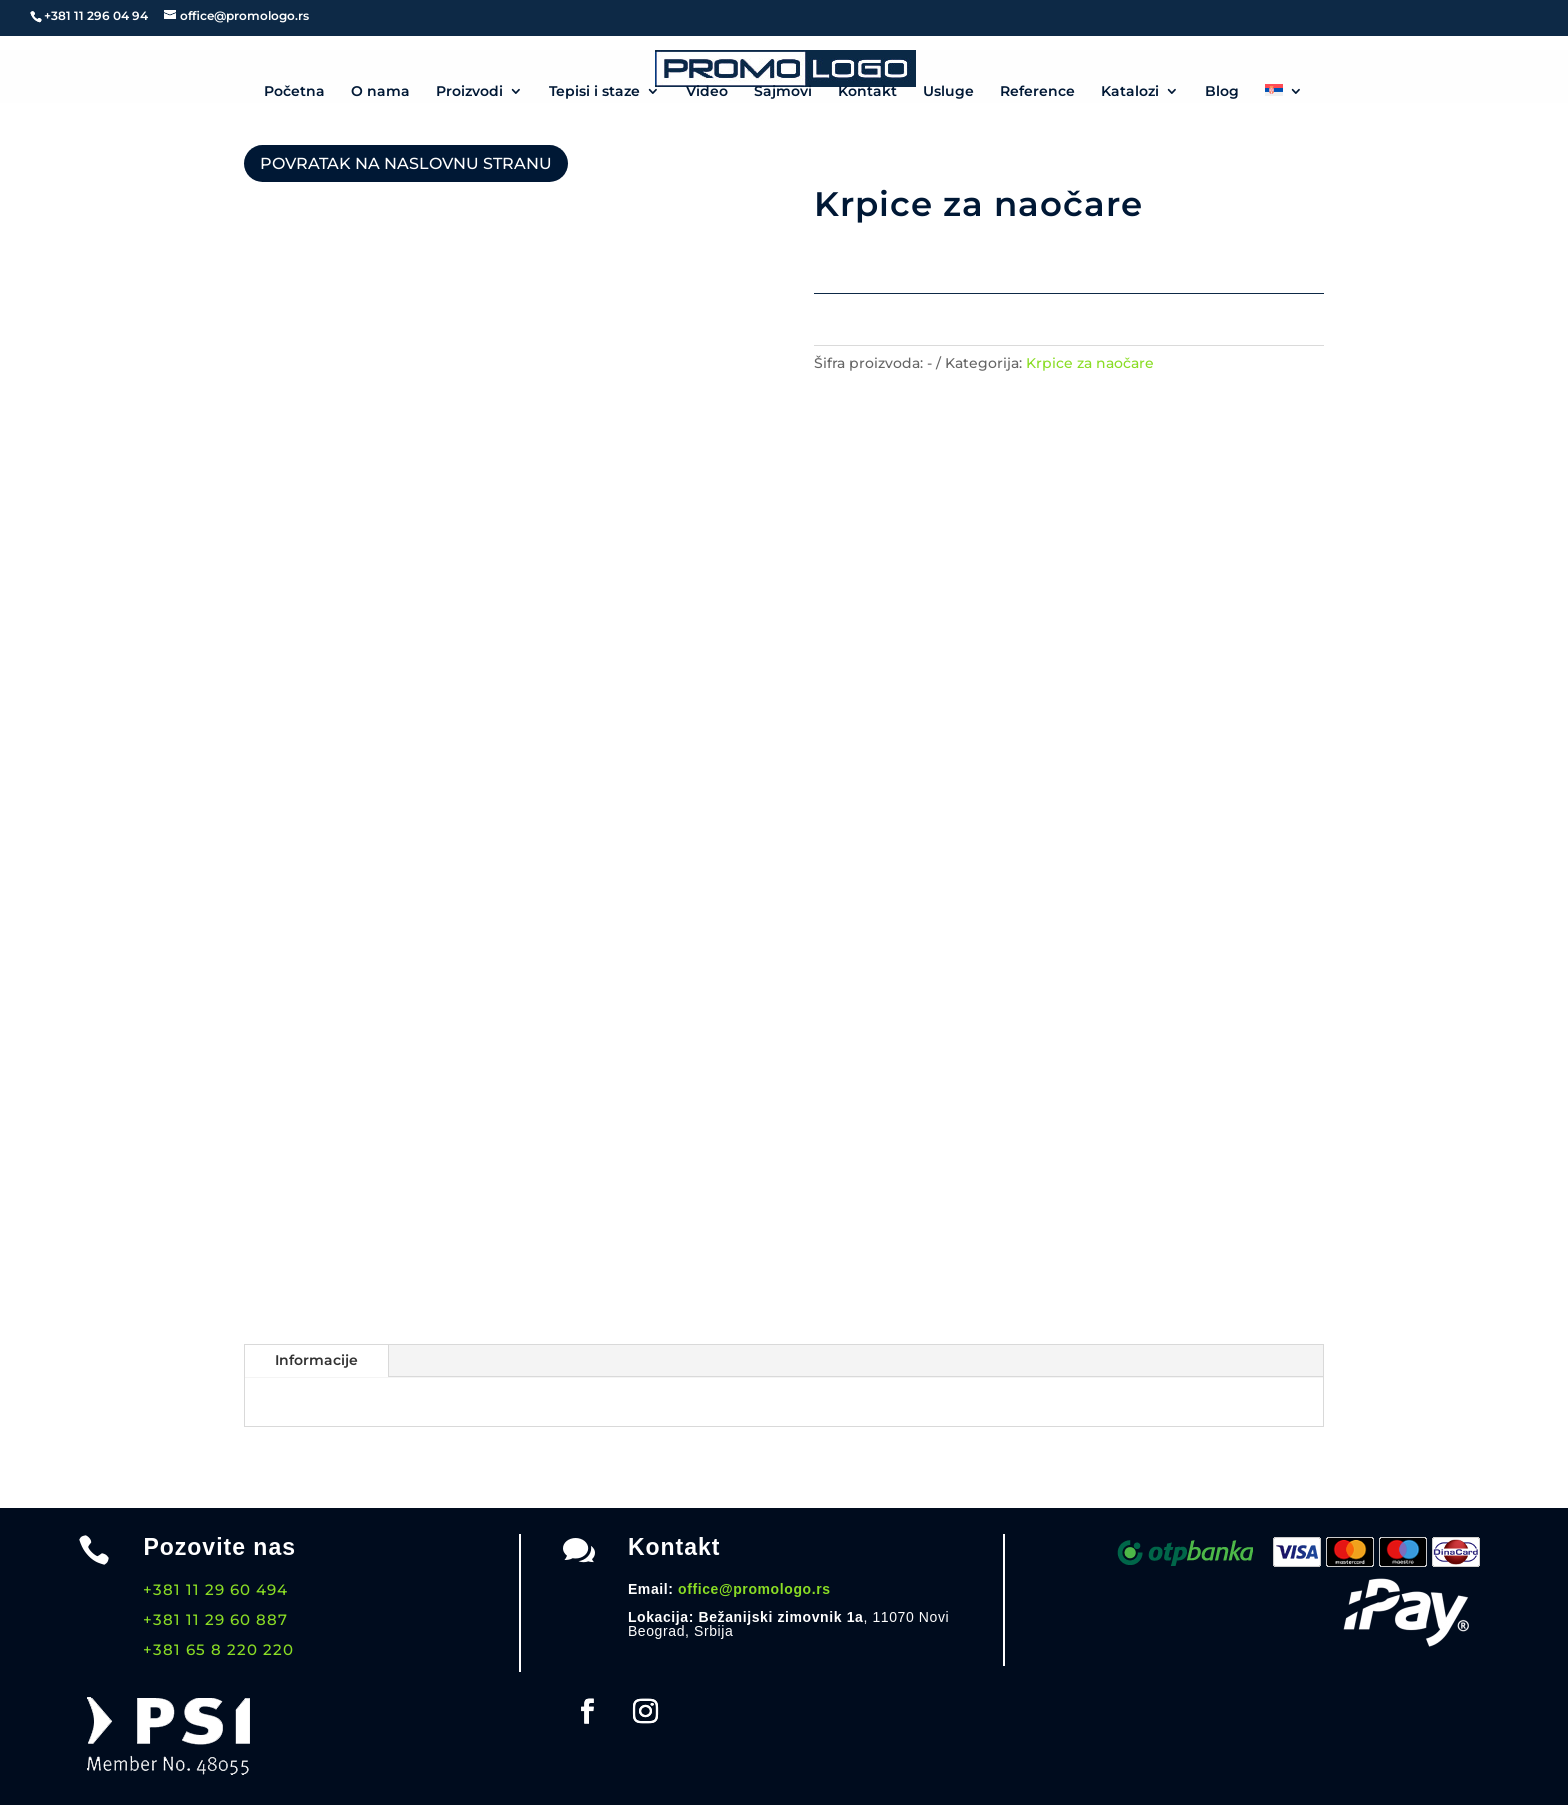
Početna (294, 92)
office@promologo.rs (754, 1589)
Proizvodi (469, 92)
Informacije (316, 1360)
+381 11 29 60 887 (215, 1619)
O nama (380, 92)
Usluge (948, 92)
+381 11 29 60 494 (215, 1589)
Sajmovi (783, 92)
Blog (1222, 92)
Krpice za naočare (1090, 363)
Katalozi (1130, 92)
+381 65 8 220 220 (218, 1649)
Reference (1037, 92)
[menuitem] (1284, 93)
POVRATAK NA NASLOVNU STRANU (406, 163)
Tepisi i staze (594, 92)
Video (707, 92)
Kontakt (867, 92)
